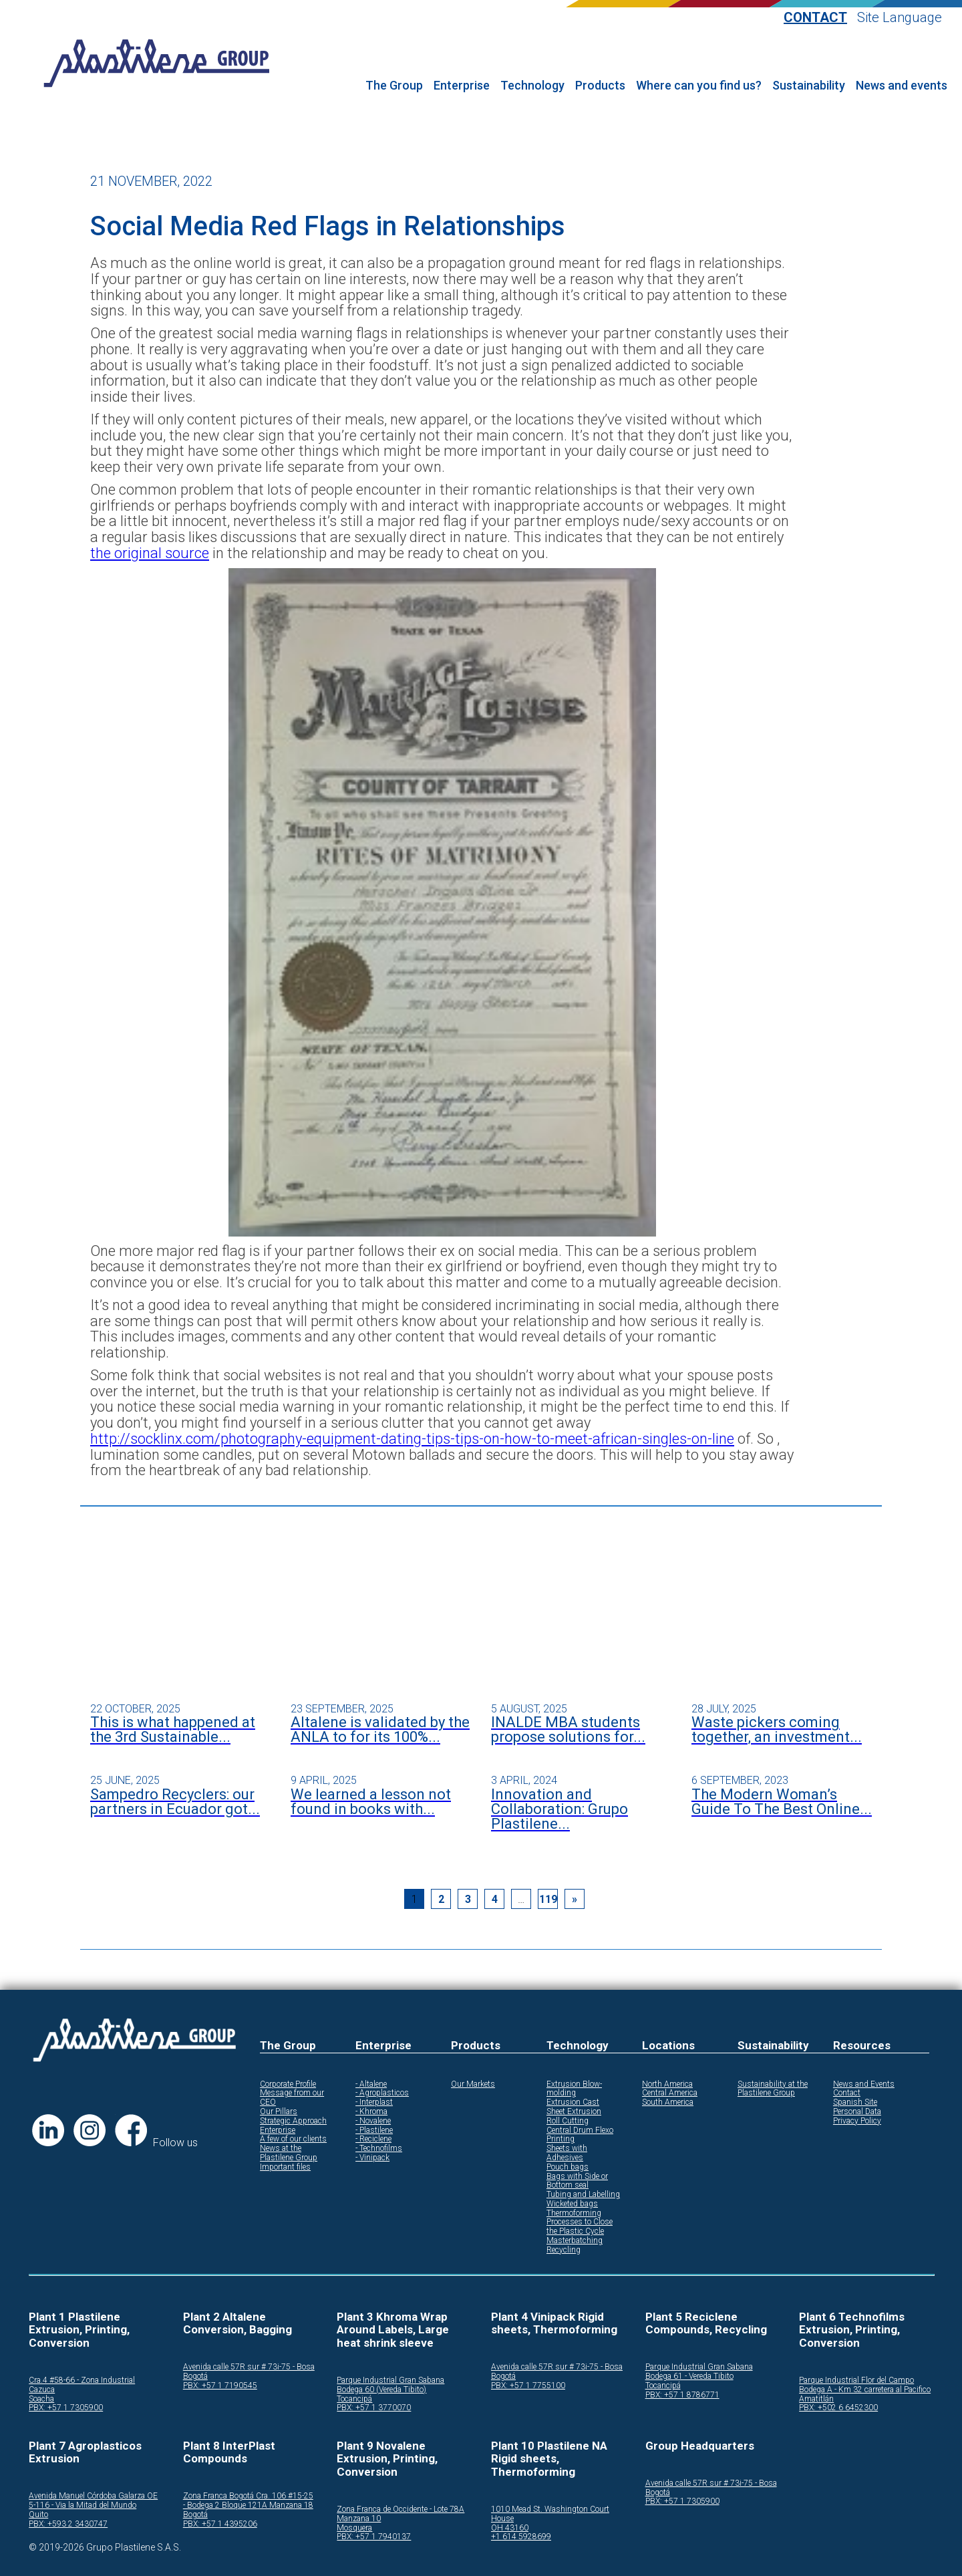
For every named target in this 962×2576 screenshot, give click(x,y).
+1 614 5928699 (521, 2537)
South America (667, 2102)
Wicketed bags (572, 2204)
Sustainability (808, 85)
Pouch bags (567, 2167)
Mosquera (354, 2528)
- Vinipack (372, 2158)
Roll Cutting (567, 2121)
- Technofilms (378, 2148)
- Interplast (374, 2102)
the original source (149, 553)
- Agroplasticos (382, 2093)
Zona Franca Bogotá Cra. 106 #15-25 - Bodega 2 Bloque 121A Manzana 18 (248, 2501)
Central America (669, 2093)
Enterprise (462, 85)
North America (667, 2084)
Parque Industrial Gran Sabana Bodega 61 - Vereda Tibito (699, 2372)
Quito (38, 2514)
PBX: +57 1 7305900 (66, 2408)
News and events (901, 85)
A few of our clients (293, 2139)
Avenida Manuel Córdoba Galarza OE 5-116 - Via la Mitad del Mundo (93, 2501)
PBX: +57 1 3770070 (374, 2408)
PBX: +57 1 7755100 (528, 2385)
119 (548, 1899)
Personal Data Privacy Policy (857, 2116)
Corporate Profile (288, 2084)
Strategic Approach (293, 2121)
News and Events (864, 2084)
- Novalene (373, 2121)
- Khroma (371, 2111)
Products (600, 85)
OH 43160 (509, 2528)
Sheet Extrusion (573, 2111)
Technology (532, 85)
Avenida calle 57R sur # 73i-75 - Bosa (249, 2367)
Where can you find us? (699, 85)
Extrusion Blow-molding (574, 2089)
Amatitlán (816, 2399)
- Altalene (371, 2084)
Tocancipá (354, 2399)
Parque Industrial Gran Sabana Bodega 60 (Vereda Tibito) (390, 2385)
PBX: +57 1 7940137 (374, 2537)
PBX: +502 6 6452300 (838, 2408)
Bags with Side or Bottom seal (577, 2181)
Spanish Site (855, 2102)
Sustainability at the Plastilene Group (773, 2089)
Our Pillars (278, 2111)
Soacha (41, 2399)
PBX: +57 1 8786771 (682, 2395)
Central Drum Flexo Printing (579, 2135)
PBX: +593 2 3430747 (68, 2524)
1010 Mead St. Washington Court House (550, 2514)
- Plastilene (374, 2130)
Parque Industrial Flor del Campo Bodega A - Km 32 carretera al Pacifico (865, 2385)
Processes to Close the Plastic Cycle (579, 2227)
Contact (815, 17)
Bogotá (195, 2376)
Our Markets (473, 2084)
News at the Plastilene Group (288, 2153)
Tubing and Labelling (583, 2194)
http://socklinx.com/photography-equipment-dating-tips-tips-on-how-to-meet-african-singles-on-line (412, 1438)
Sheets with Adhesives (566, 2153)
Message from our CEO (292, 2098)
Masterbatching (574, 2240)
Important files (285, 2167)
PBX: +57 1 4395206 (220, 2524)
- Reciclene (373, 2139)
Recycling (563, 2250)
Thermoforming (573, 2213)
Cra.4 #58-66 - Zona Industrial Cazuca (82, 2385)
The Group (394, 85)
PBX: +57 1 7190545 (220, 2385)
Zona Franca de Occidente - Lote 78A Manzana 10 (400, 2514)
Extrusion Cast (572, 2102)
